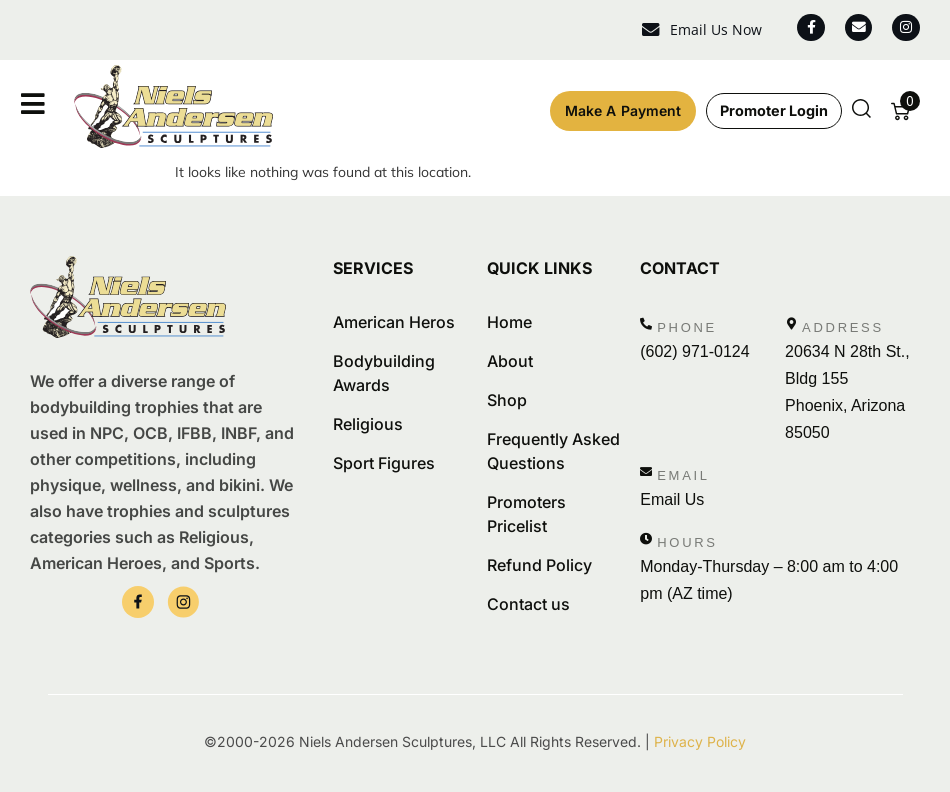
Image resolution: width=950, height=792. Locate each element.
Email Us (672, 499)
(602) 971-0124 (694, 351)
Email (683, 475)
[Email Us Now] (644, 30)
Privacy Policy (700, 741)
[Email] (646, 472)
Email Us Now (709, 29)
